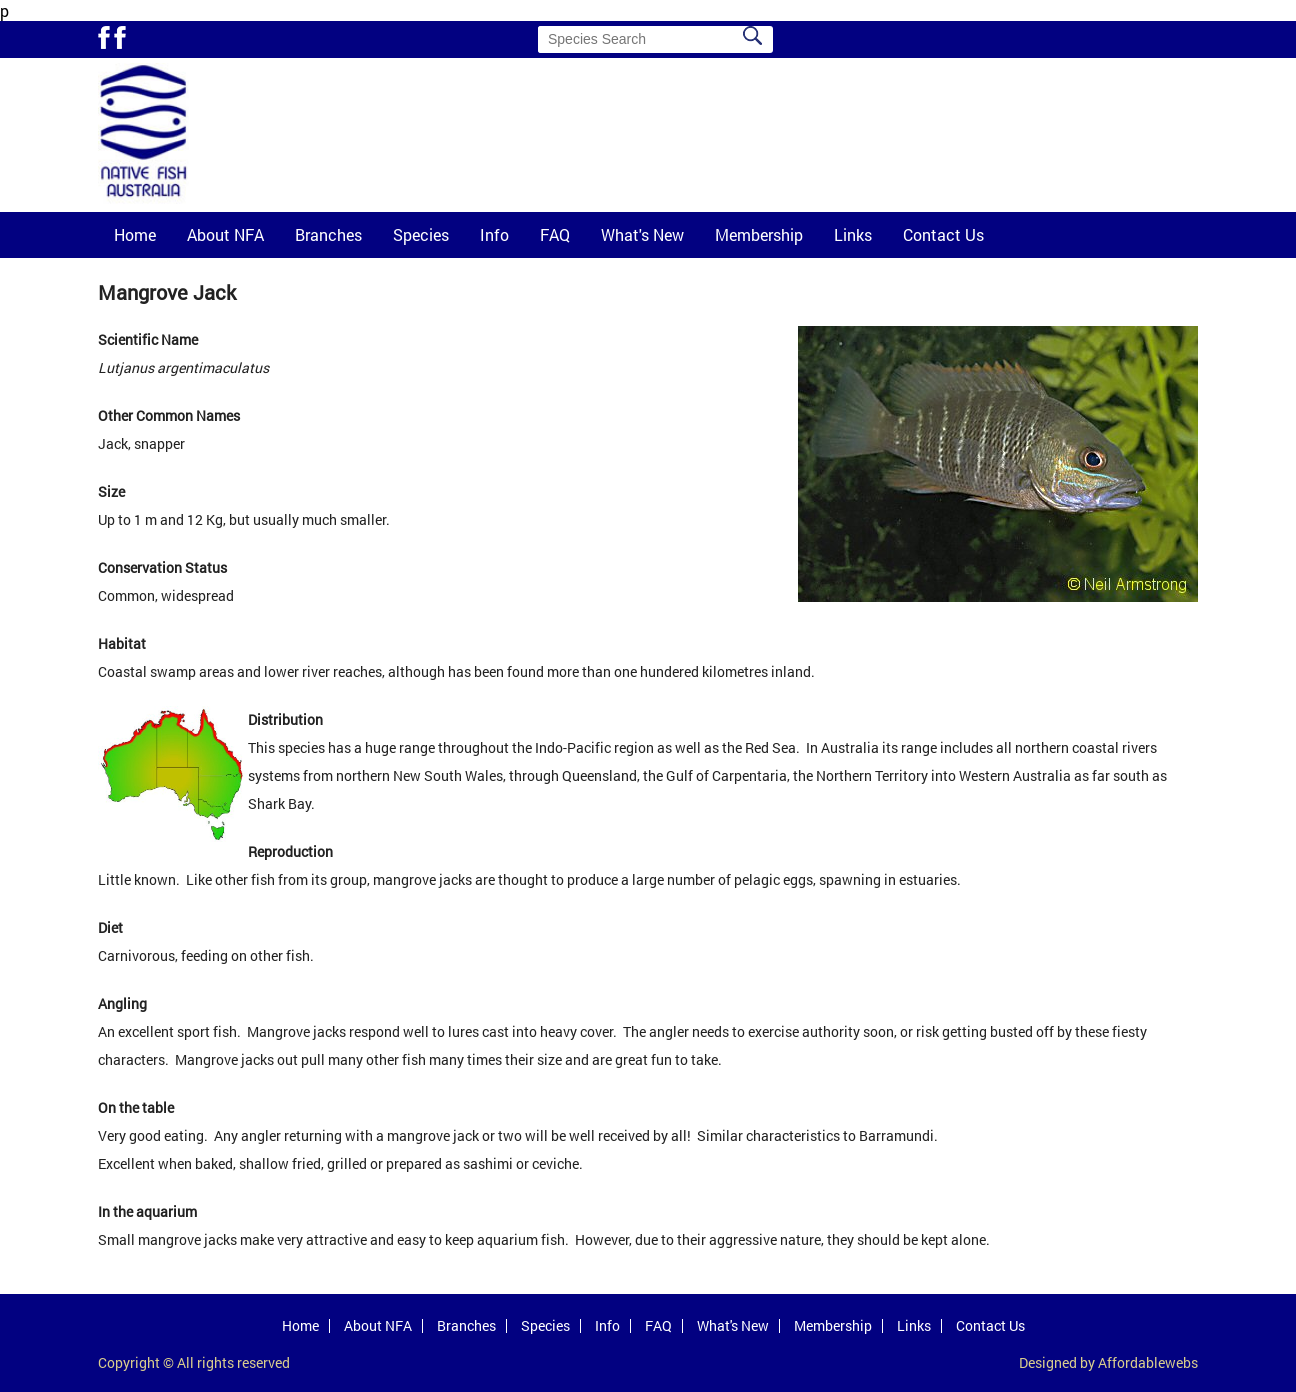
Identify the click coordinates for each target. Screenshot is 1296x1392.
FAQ (555, 234)
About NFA (225, 234)
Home (135, 234)
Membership (759, 234)
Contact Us (943, 234)
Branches (328, 234)
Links (853, 234)
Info (494, 234)
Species (421, 234)
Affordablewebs (1148, 1362)
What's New (642, 234)
